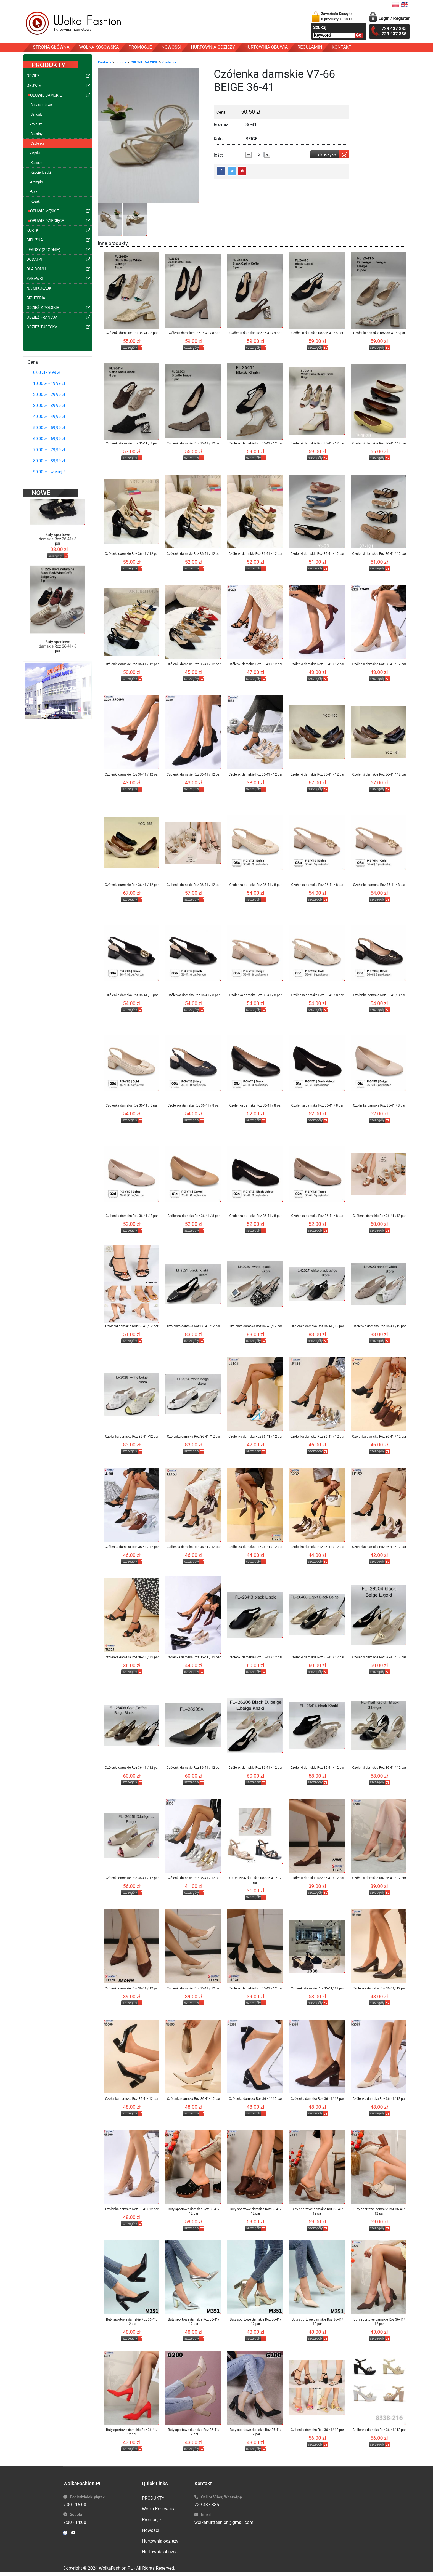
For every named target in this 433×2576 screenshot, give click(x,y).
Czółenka (169, 62)
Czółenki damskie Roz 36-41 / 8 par (132, 333)
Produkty (104, 62)
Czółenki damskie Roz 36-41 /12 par (379, 1216)
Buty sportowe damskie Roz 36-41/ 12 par (194, 2211)
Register (401, 18)
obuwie (121, 62)
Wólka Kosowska (158, 2508)
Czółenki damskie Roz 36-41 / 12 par (194, 443)
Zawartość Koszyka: (337, 16)
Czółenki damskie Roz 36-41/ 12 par (317, 1988)
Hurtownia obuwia (160, 2551)
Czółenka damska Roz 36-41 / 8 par (255, 885)
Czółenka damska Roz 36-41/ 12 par (379, 1988)
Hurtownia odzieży (160, 2541)
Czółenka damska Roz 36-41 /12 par (193, 1326)
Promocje (151, 2519)
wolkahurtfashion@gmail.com (223, 2522)
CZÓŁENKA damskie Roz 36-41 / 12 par (255, 1880)
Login (384, 18)
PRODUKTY (153, 2498)
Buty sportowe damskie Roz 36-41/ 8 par (57, 527)
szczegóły (55, 544)
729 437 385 (206, 2504)
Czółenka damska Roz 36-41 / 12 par (255, 1436)
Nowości (150, 2530)
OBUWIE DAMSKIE (144, 62)
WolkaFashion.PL (116, 2568)
